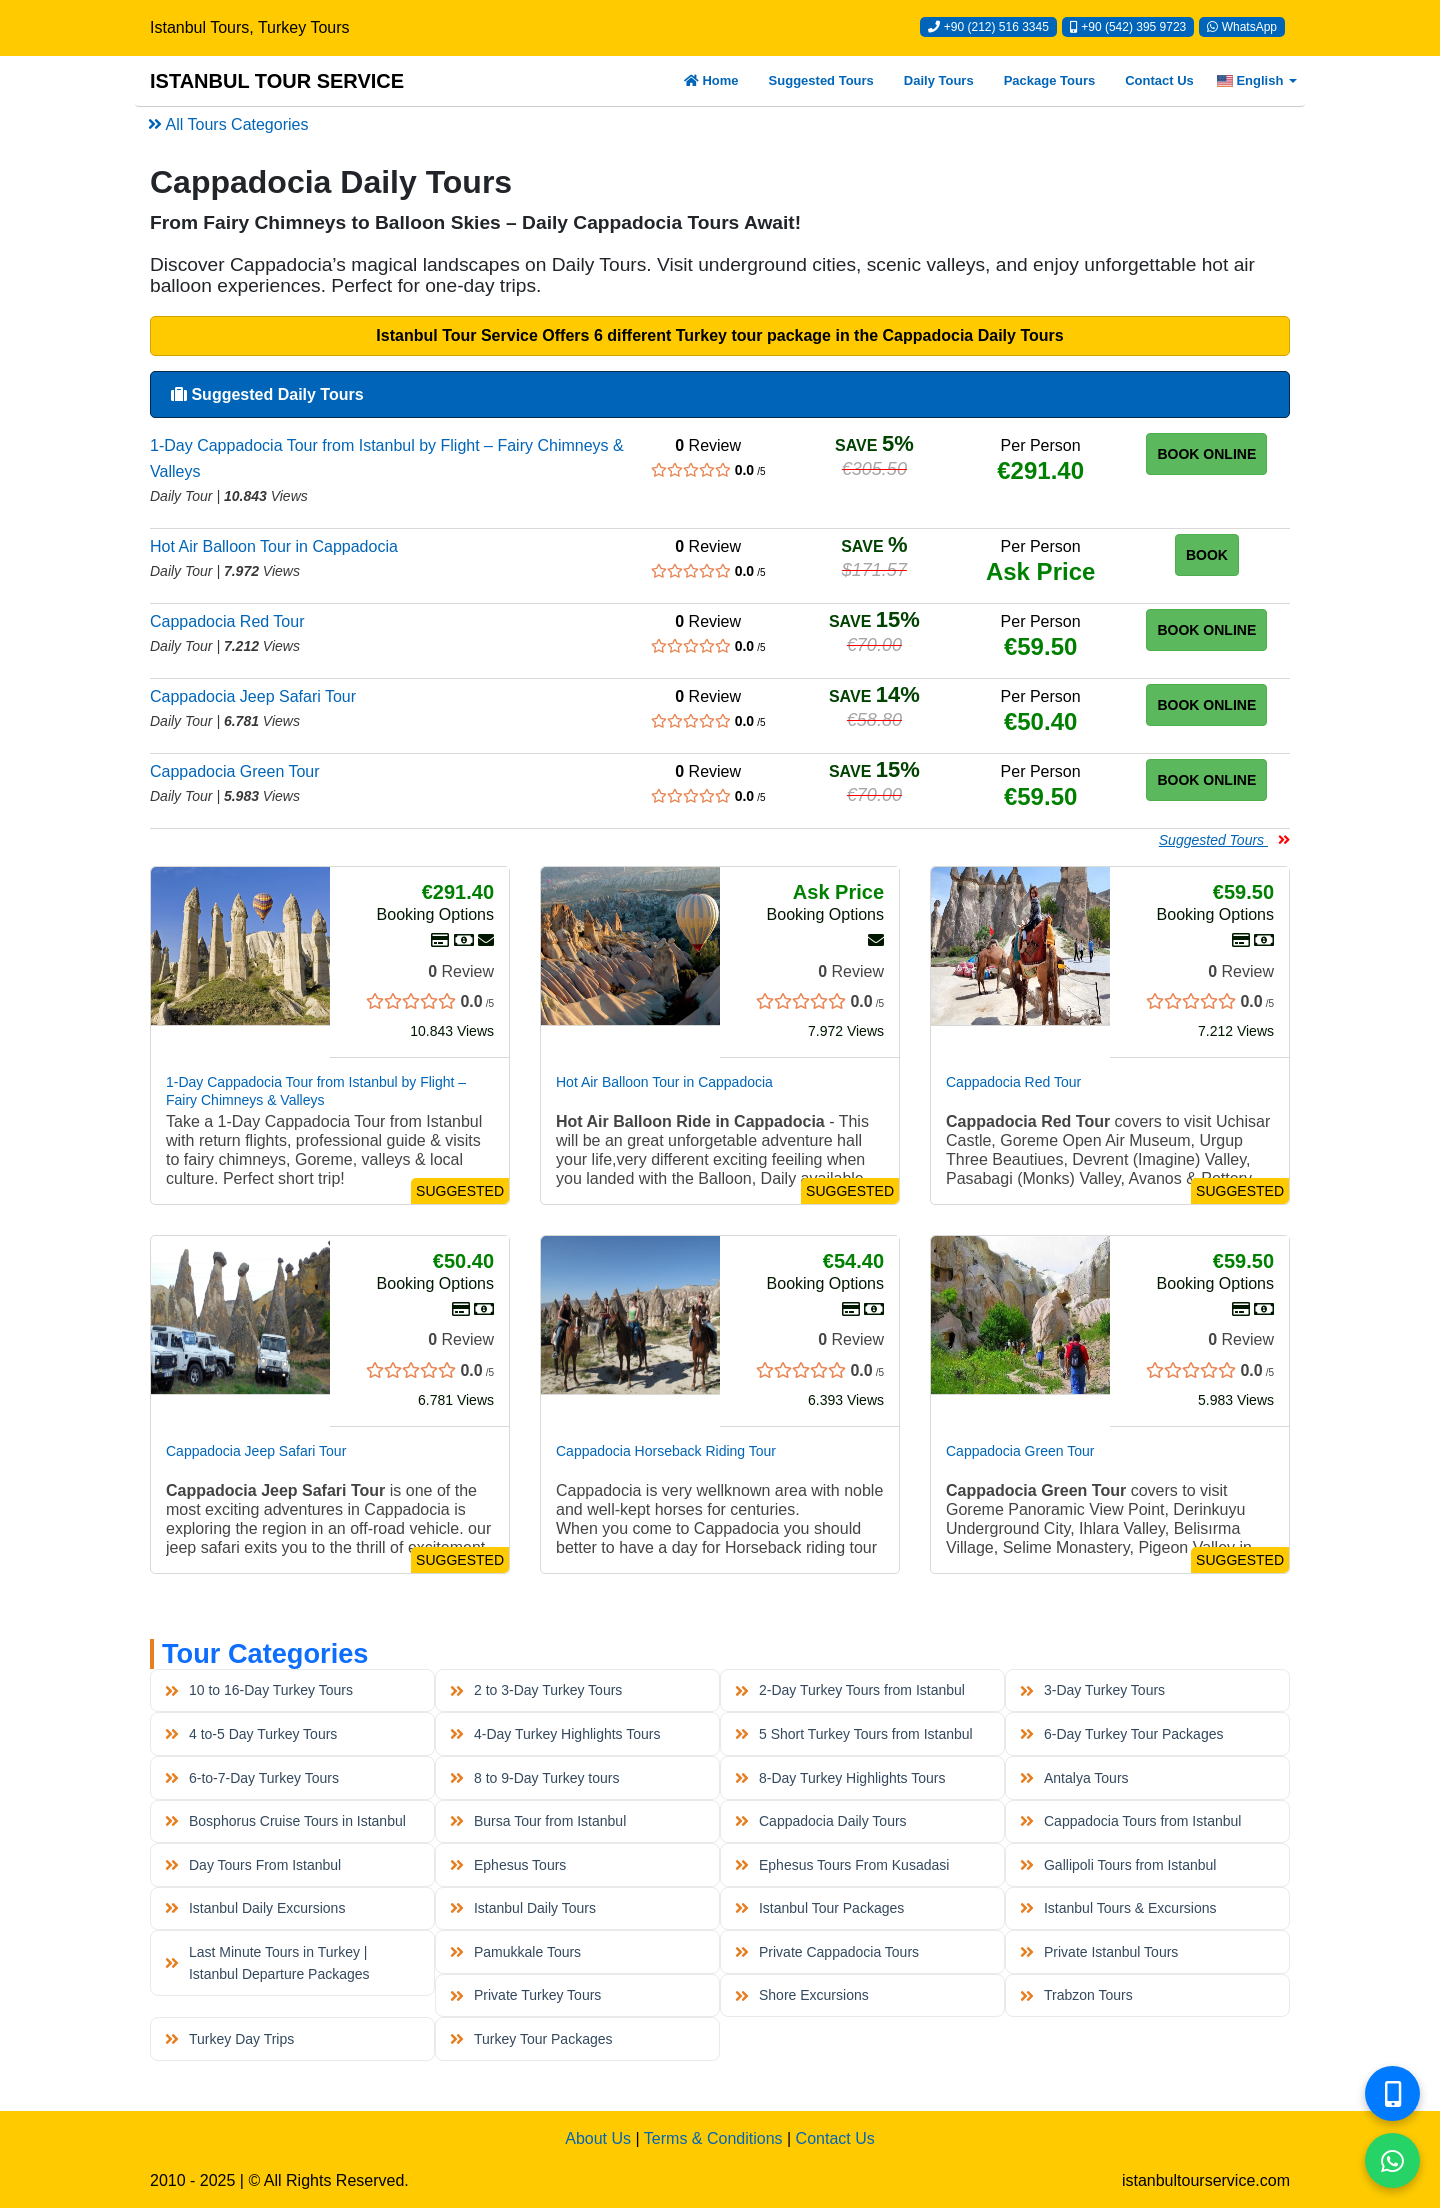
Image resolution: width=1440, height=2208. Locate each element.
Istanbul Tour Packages (819, 1908)
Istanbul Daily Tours (523, 1908)
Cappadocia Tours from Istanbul (1130, 1821)
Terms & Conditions (713, 2138)
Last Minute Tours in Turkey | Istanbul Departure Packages (267, 1963)
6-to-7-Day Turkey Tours (252, 1778)
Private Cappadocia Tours (827, 1952)
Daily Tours (939, 80)
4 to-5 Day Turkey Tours (251, 1734)
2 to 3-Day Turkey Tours (536, 1690)
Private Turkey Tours (525, 1995)
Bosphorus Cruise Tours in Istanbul (285, 1821)
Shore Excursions (801, 1995)
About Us (598, 2138)
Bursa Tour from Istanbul (538, 1821)
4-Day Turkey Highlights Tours (555, 1734)
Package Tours (1050, 80)
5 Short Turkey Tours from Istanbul (853, 1734)
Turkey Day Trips (229, 2039)
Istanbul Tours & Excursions (1118, 1908)
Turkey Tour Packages (531, 2039)
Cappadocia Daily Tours (820, 1821)
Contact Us (1159, 80)
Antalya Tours (1074, 1778)
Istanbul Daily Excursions (255, 1908)
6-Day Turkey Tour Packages (1121, 1734)
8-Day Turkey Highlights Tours (840, 1778)
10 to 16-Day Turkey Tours (259, 1690)
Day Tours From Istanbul (253, 1865)
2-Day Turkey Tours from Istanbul (850, 1690)
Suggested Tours (821, 80)
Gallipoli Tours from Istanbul (1118, 1865)
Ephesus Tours (508, 1865)
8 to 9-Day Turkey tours (534, 1778)
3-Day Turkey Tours (1092, 1690)
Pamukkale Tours (515, 1952)
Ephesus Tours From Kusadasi (842, 1865)
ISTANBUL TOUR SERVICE (277, 81)
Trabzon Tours (1076, 1995)
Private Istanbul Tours (1099, 1952)
